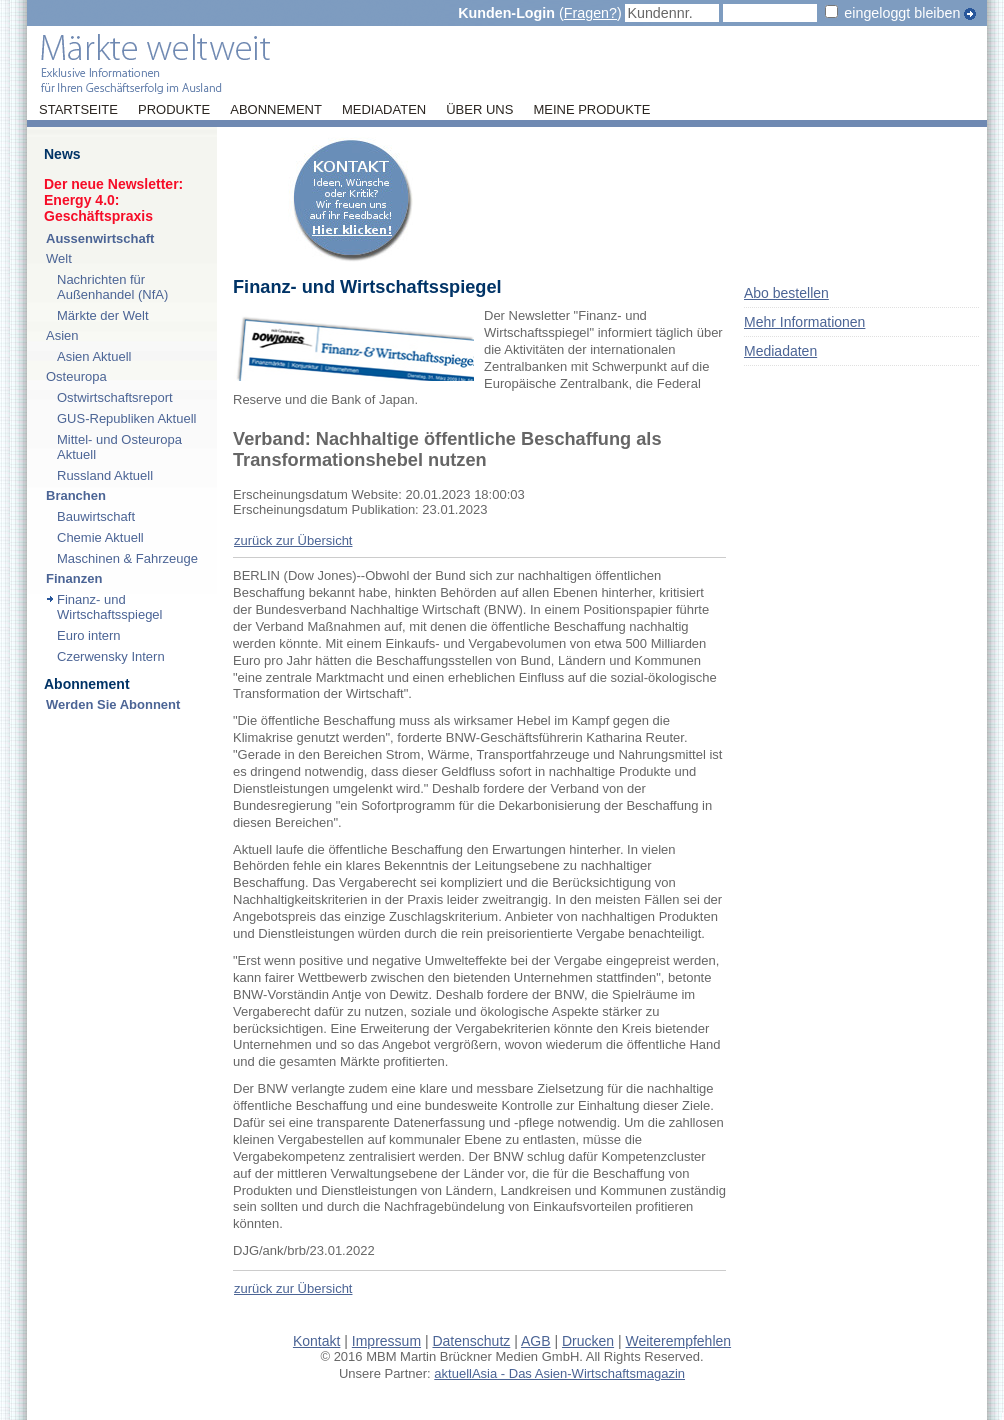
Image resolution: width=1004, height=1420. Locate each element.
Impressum (386, 1341)
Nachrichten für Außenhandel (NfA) (112, 287)
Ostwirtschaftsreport (115, 397)
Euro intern (89, 635)
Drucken (588, 1341)
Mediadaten (384, 110)
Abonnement (276, 110)
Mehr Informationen (804, 322)
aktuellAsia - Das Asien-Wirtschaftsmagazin (559, 1373)
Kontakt (316, 1341)
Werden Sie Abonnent (113, 704)
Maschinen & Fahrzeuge (127, 558)
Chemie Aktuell (100, 537)
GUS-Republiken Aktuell (126, 418)
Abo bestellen (786, 293)
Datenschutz (471, 1341)
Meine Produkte (591, 110)
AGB (536, 1341)
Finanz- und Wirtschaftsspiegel (109, 607)
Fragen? (590, 13)
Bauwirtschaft (96, 516)
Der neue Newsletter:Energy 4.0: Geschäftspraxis (113, 200)
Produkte (174, 110)
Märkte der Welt (103, 315)
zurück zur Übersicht (293, 540)
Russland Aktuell (105, 475)
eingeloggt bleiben (902, 13)
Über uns (479, 110)
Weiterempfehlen (679, 1341)
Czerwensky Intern (111, 656)
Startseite (78, 110)
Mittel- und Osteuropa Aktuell (119, 447)
